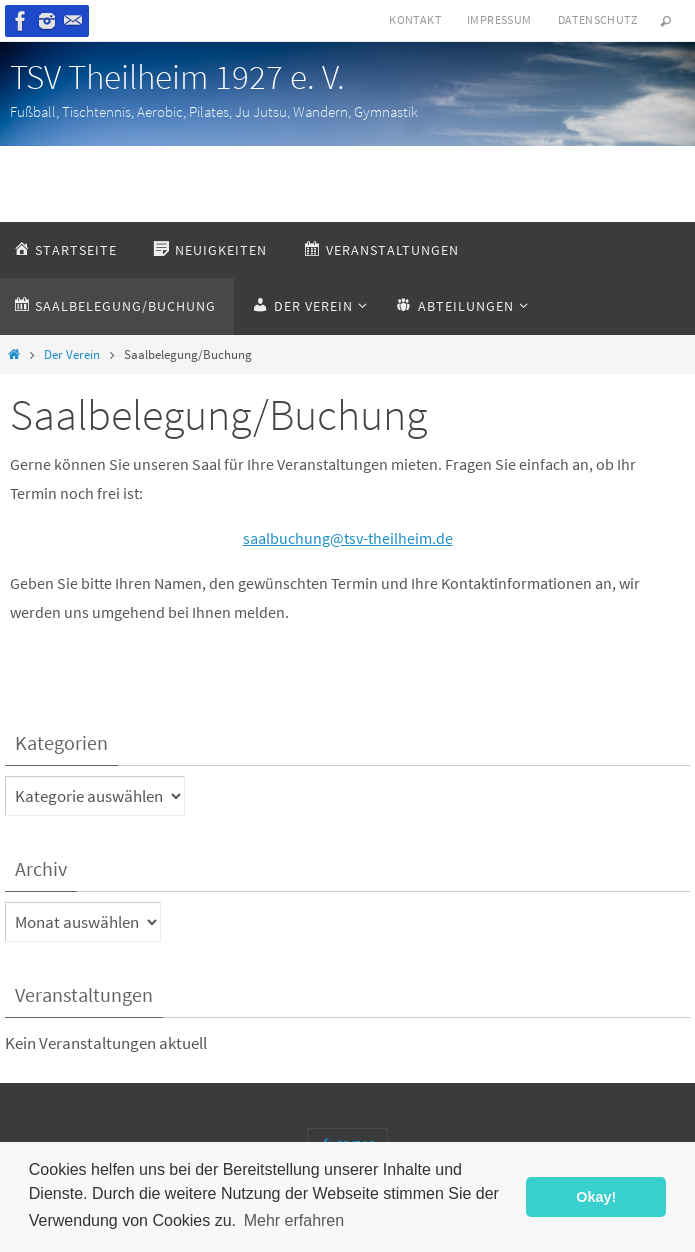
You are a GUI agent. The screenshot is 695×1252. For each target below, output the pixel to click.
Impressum (499, 19)
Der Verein (72, 354)
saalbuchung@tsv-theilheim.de (348, 538)
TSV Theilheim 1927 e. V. (177, 77)
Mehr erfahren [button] (294, 1220)
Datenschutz (597, 19)
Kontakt (415, 19)
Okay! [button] (596, 1197)
